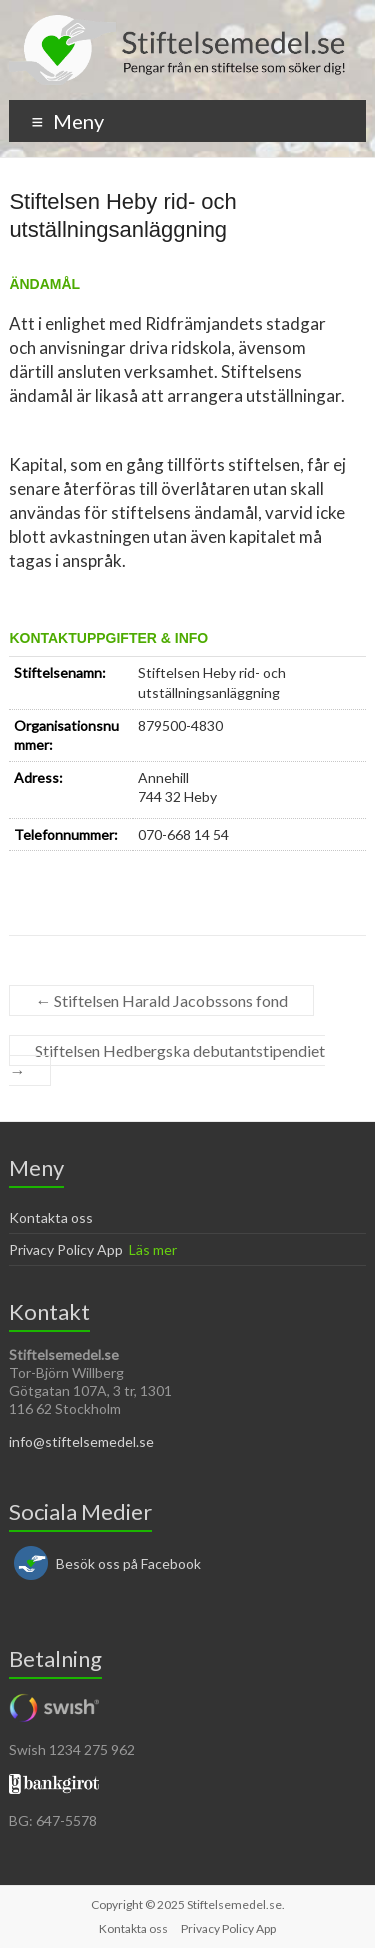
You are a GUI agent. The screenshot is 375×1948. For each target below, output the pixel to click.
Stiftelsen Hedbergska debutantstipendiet (167, 1060)
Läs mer (153, 1249)
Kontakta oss (51, 1217)
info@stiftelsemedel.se (81, 1441)
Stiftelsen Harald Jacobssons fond (161, 1000)
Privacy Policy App (66, 1249)
